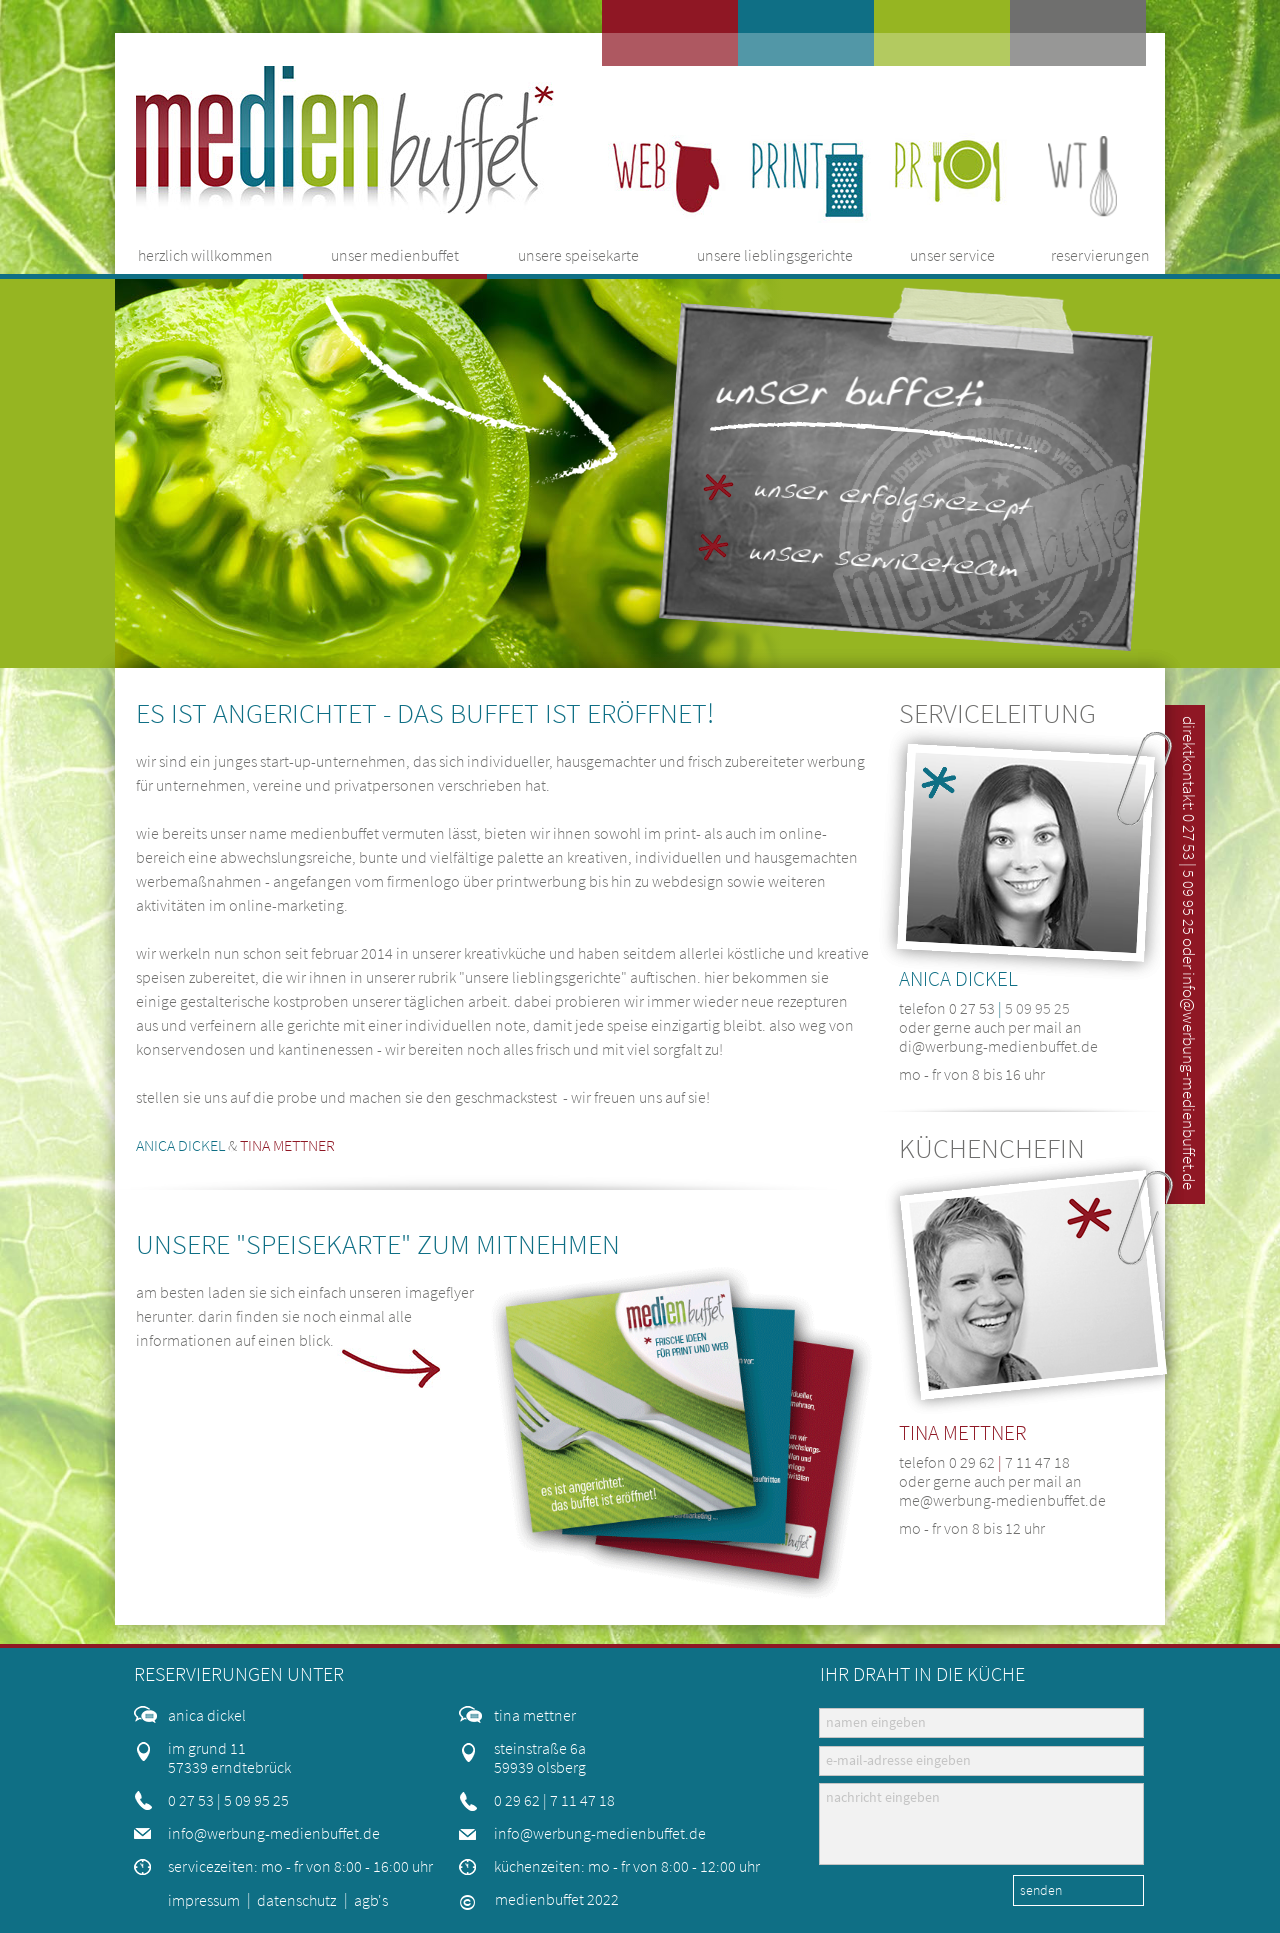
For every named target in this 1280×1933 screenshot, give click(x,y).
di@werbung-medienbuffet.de (998, 1046)
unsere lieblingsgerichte (543, 977)
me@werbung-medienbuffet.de (1002, 1500)
